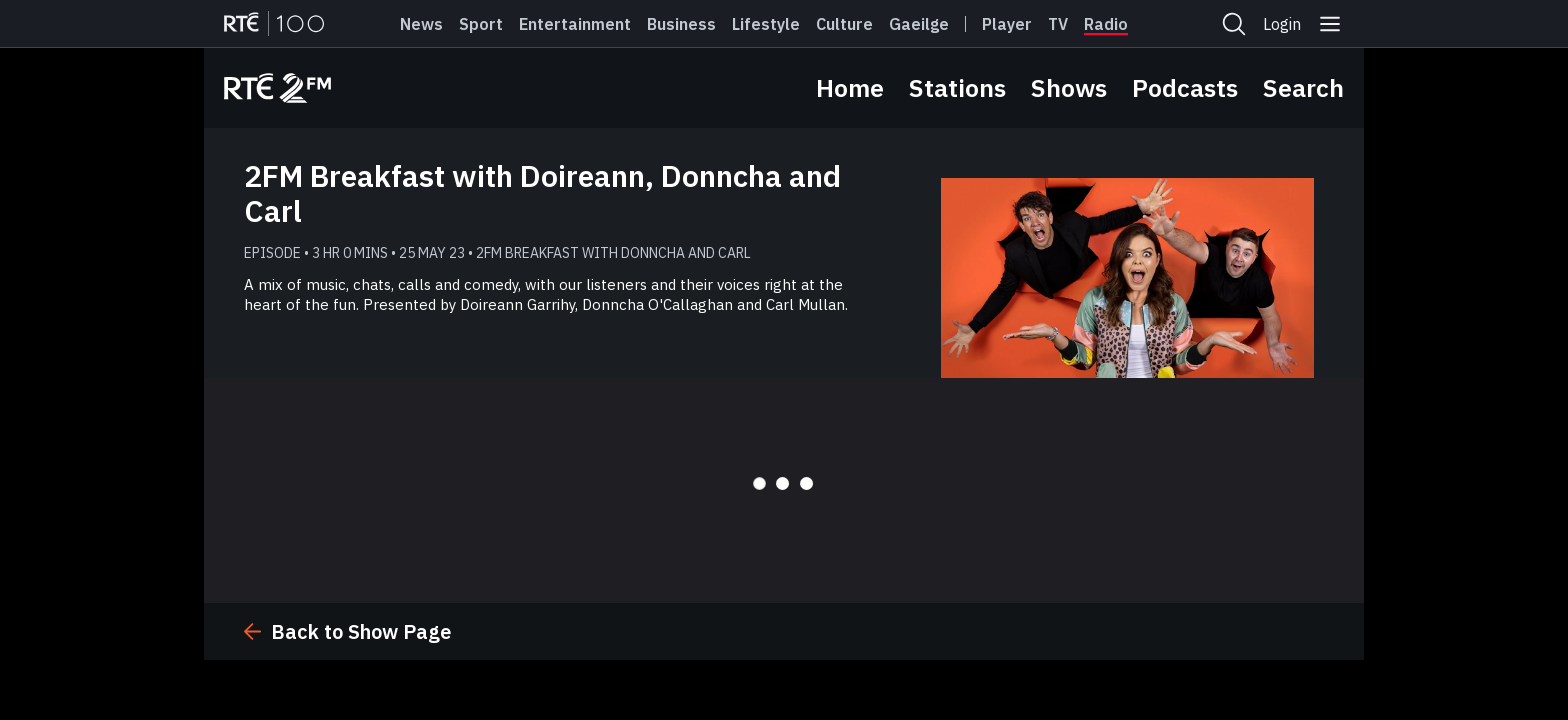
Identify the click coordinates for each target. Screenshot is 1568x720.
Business (681, 24)
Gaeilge (919, 24)
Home (850, 87)
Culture (844, 24)
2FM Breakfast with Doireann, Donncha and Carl (542, 193)
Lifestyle (766, 24)
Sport (481, 24)
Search (1303, 87)
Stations (957, 87)
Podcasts (1185, 87)
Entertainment (575, 24)
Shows (1069, 87)
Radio (1106, 24)
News (421, 24)
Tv (1058, 24)
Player (1007, 24)
